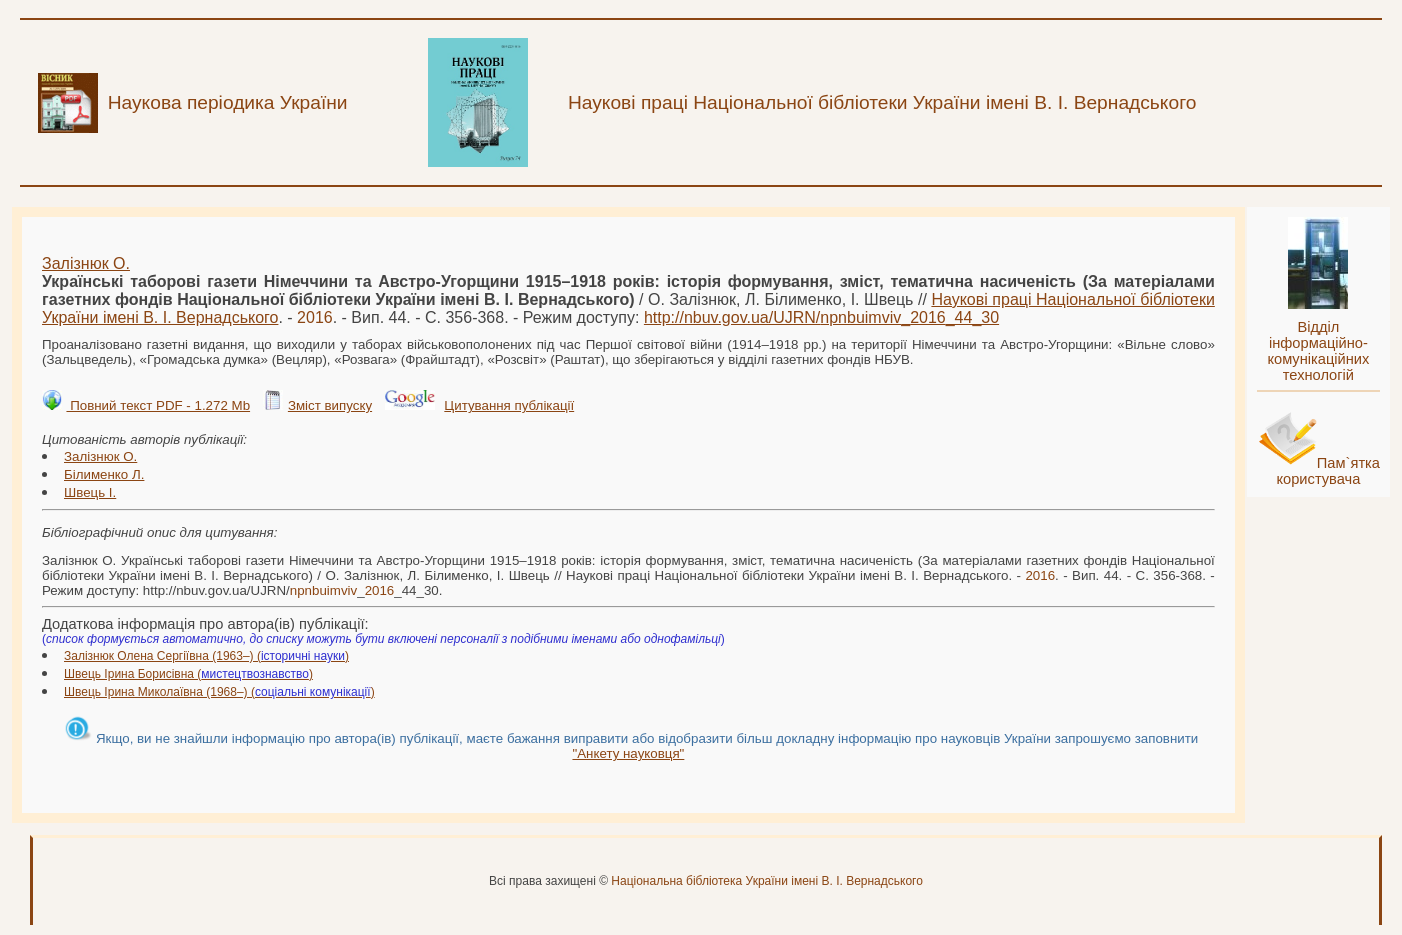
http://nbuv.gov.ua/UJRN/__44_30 (821, 317)
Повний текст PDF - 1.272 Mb (158, 405)
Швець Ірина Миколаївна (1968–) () (219, 692)
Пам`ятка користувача (1328, 471)
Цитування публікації (509, 405)
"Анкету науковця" (628, 753)
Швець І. (90, 492)
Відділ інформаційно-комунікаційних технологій (1318, 351)
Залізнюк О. (86, 263)
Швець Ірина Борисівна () (188, 674)
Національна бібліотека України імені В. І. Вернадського (767, 881)
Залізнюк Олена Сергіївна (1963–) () (206, 656)
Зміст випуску (330, 405)
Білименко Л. (104, 474)
